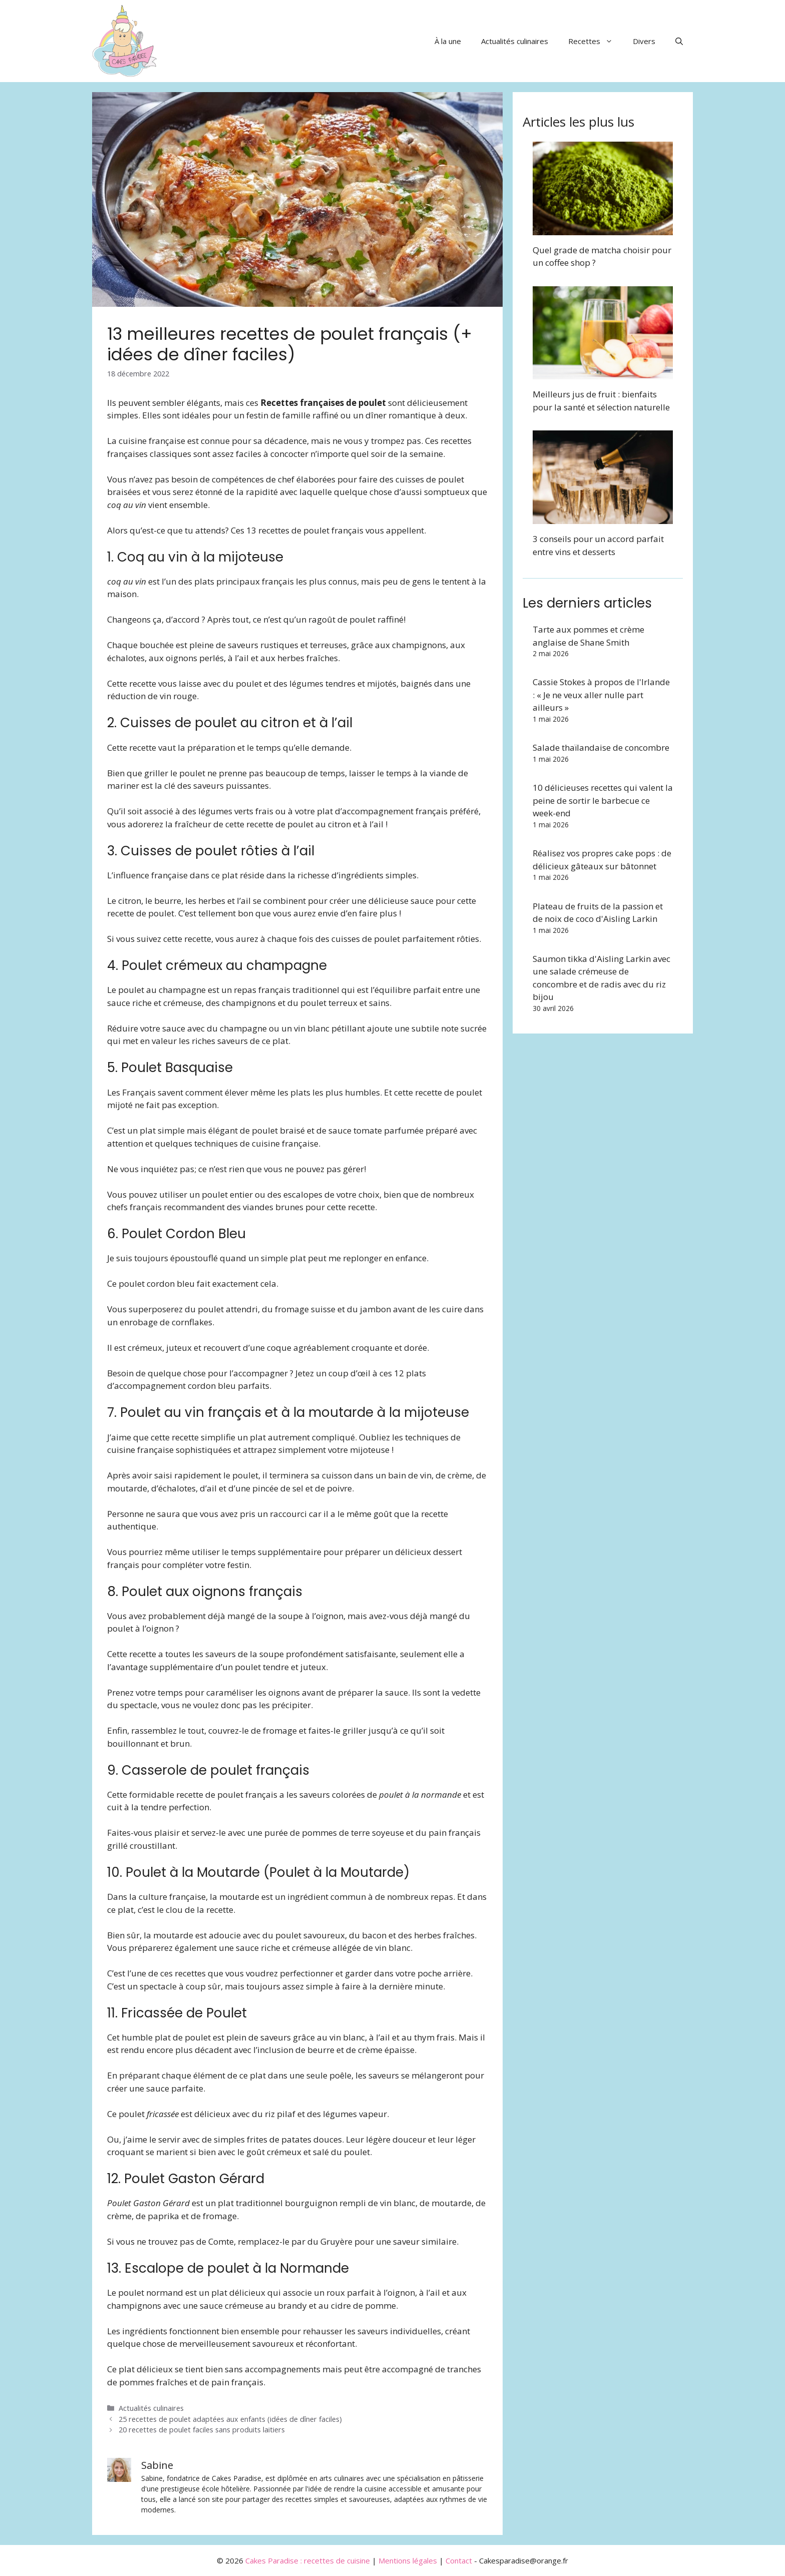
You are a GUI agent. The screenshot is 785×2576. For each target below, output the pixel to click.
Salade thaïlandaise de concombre (601, 747)
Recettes (595, 41)
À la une (448, 41)
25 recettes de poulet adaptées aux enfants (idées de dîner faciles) (230, 2419)
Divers (644, 41)
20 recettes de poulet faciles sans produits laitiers (202, 2429)
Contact (459, 2560)
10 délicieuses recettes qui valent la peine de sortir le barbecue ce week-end (603, 800)
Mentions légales (407, 2560)
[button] (679, 41)
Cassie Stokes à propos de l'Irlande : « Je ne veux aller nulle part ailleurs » (601, 694)
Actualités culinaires (514, 41)
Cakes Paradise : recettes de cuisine (307, 2560)
